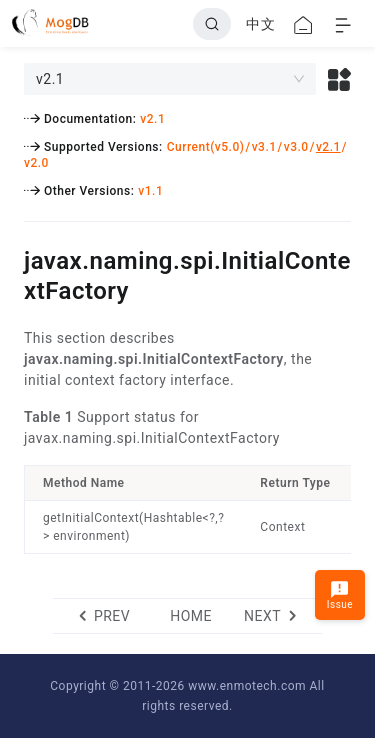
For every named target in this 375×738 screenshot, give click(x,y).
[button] (339, 79)
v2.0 (36, 163)
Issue (340, 594)
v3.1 (264, 147)
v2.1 (152, 119)
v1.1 (150, 191)
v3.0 (296, 147)
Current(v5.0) (206, 147)
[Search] (212, 24)
